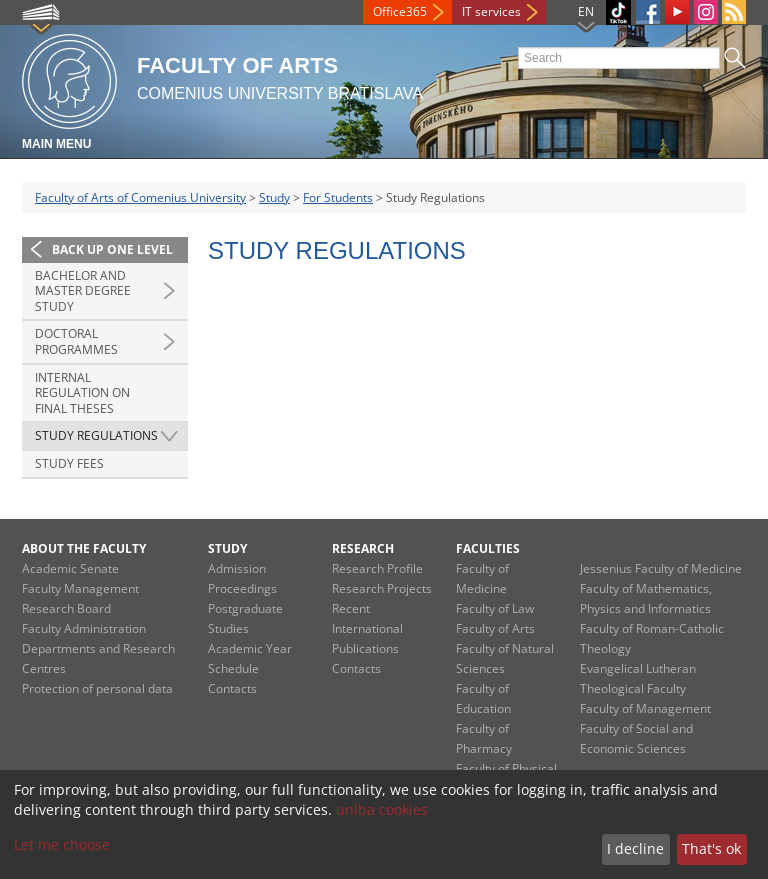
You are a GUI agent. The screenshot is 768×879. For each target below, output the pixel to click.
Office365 (400, 11)
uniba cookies (382, 809)
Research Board (66, 608)
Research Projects (382, 588)
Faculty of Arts (495, 628)
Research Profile (377, 568)
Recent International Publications (367, 628)
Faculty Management (80, 588)
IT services (491, 11)
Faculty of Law (495, 608)
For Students (338, 197)
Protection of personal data (97, 688)
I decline (635, 848)
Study (274, 197)
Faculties (488, 548)
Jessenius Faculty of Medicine (661, 568)
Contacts (232, 688)
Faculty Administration (84, 628)
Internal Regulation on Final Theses (82, 393)
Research (363, 548)
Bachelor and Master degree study (83, 291)
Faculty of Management (645, 708)
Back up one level (112, 249)
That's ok (711, 848)
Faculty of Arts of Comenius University (140, 197)
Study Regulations (96, 435)
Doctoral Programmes (76, 341)
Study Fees (69, 463)
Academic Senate (70, 568)
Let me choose (62, 844)
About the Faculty (84, 548)
